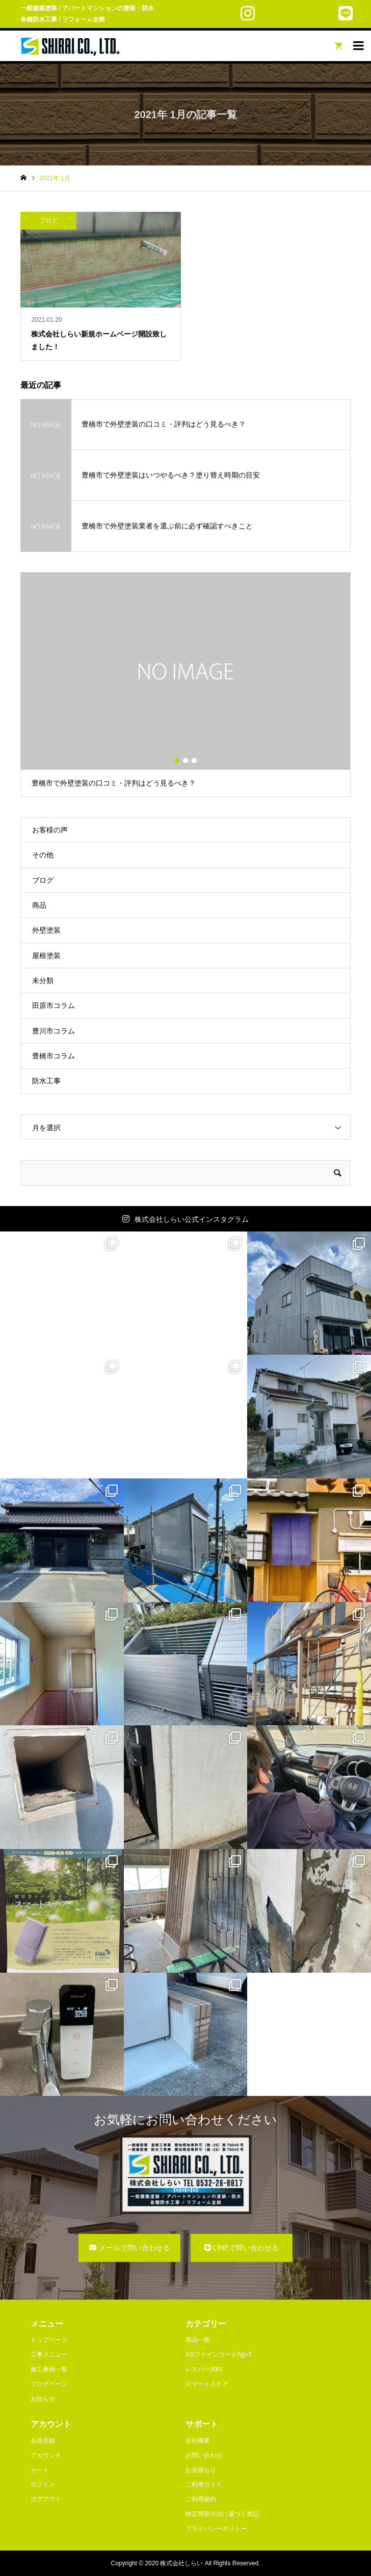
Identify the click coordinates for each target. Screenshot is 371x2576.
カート (40, 2470)
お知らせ (43, 2398)
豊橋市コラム (53, 1056)
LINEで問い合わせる (246, 2248)
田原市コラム (53, 1005)
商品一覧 (198, 2339)
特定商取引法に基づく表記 (222, 2513)
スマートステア (207, 2384)
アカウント (46, 2455)
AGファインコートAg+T (219, 2354)
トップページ (49, 2339)
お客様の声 (50, 830)
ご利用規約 (201, 2499)
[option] (185, 684)
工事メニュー (49, 2354)
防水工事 (46, 1081)
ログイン (43, 2484)
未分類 (43, 980)
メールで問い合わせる (134, 2248)
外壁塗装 (46, 930)
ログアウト (46, 2499)
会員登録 (43, 2440)
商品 (39, 905)
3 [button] (194, 760)
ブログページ (49, 2384)
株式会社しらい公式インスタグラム (192, 1219)
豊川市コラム (53, 1031)
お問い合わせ (204, 2455)
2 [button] (185, 760)
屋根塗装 (46, 955)
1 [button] (177, 760)
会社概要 (198, 2440)
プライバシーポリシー (216, 2528)
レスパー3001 (205, 2369)
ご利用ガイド (204, 2484)
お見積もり (201, 2470)
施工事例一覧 (49, 2369)
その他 (43, 855)
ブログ (43, 880)
